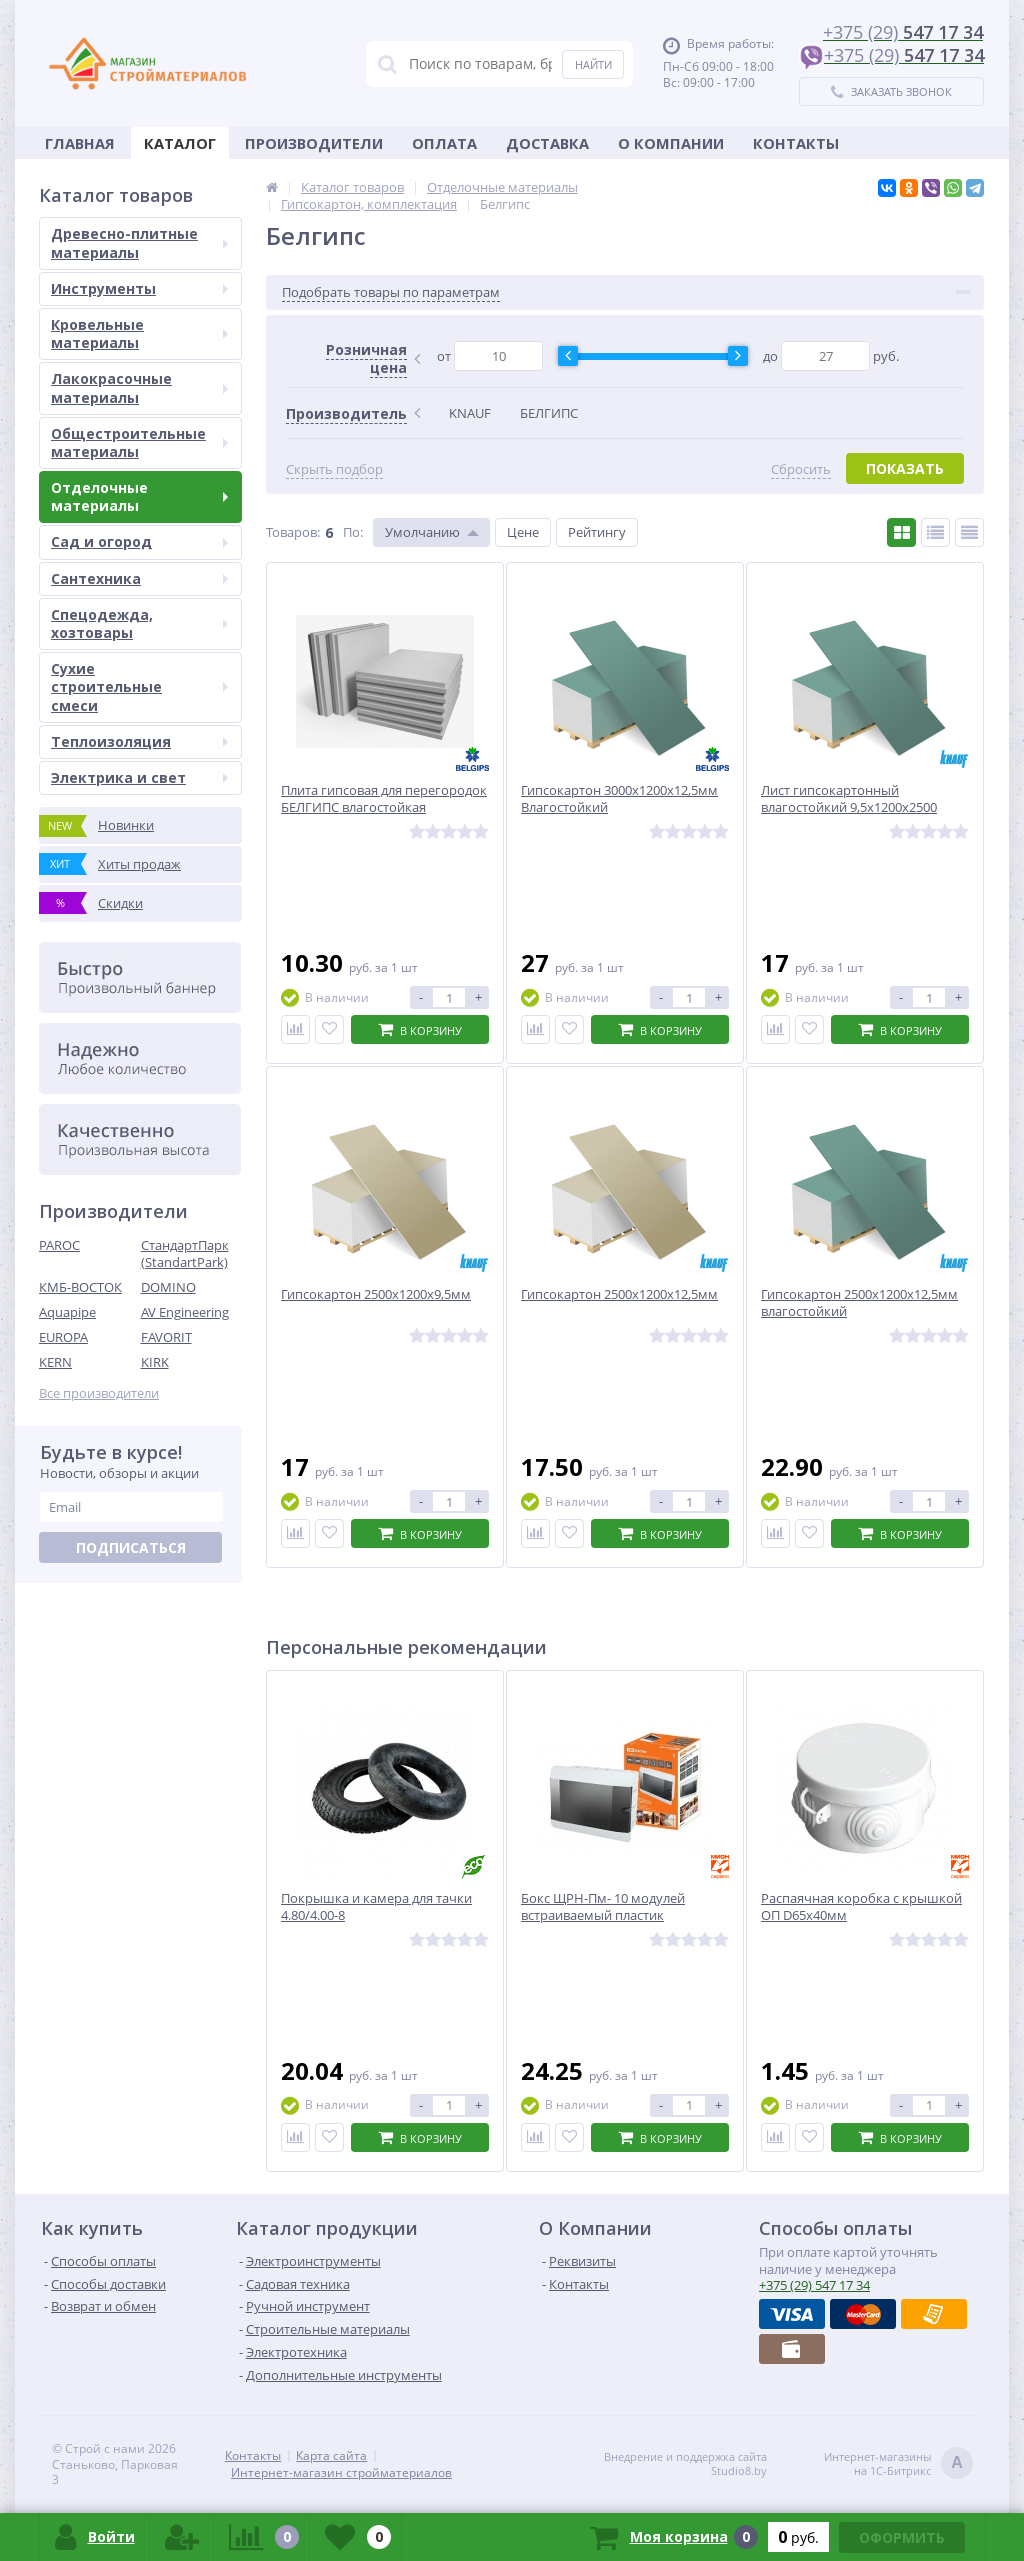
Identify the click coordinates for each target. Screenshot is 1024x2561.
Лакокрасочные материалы (139, 387)
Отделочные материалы (139, 496)
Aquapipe (67, 1312)
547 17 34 (814, 2285)
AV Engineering (185, 1312)
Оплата (444, 143)
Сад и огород (139, 541)
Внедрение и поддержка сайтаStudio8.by (685, 2464)
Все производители (99, 1393)
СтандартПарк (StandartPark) (185, 1253)
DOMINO (168, 1287)
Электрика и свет (139, 777)
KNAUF (470, 413)
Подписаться (131, 1547)
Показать (905, 468)
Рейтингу (597, 532)
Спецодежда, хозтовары (139, 623)
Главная (80, 143)
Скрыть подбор (334, 469)
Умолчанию (422, 532)
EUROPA (63, 1337)
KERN (55, 1362)
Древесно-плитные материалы (139, 242)
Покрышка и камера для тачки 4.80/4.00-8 (376, 1907)
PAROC (59, 1245)
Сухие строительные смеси (139, 686)
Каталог (180, 143)
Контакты (796, 143)
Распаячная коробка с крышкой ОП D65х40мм (861, 1907)
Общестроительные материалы (139, 442)
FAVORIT (166, 1337)
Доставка (547, 143)
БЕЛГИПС (549, 413)
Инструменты (139, 288)
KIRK (155, 1362)
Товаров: (293, 532)
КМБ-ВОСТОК (80, 1287)
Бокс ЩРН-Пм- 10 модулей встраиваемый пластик (603, 1907)
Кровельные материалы (139, 333)
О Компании (671, 143)
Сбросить (801, 469)
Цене (523, 532)
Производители (314, 143)
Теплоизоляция (139, 741)
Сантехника (139, 578)
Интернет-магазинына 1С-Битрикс (898, 2464)
